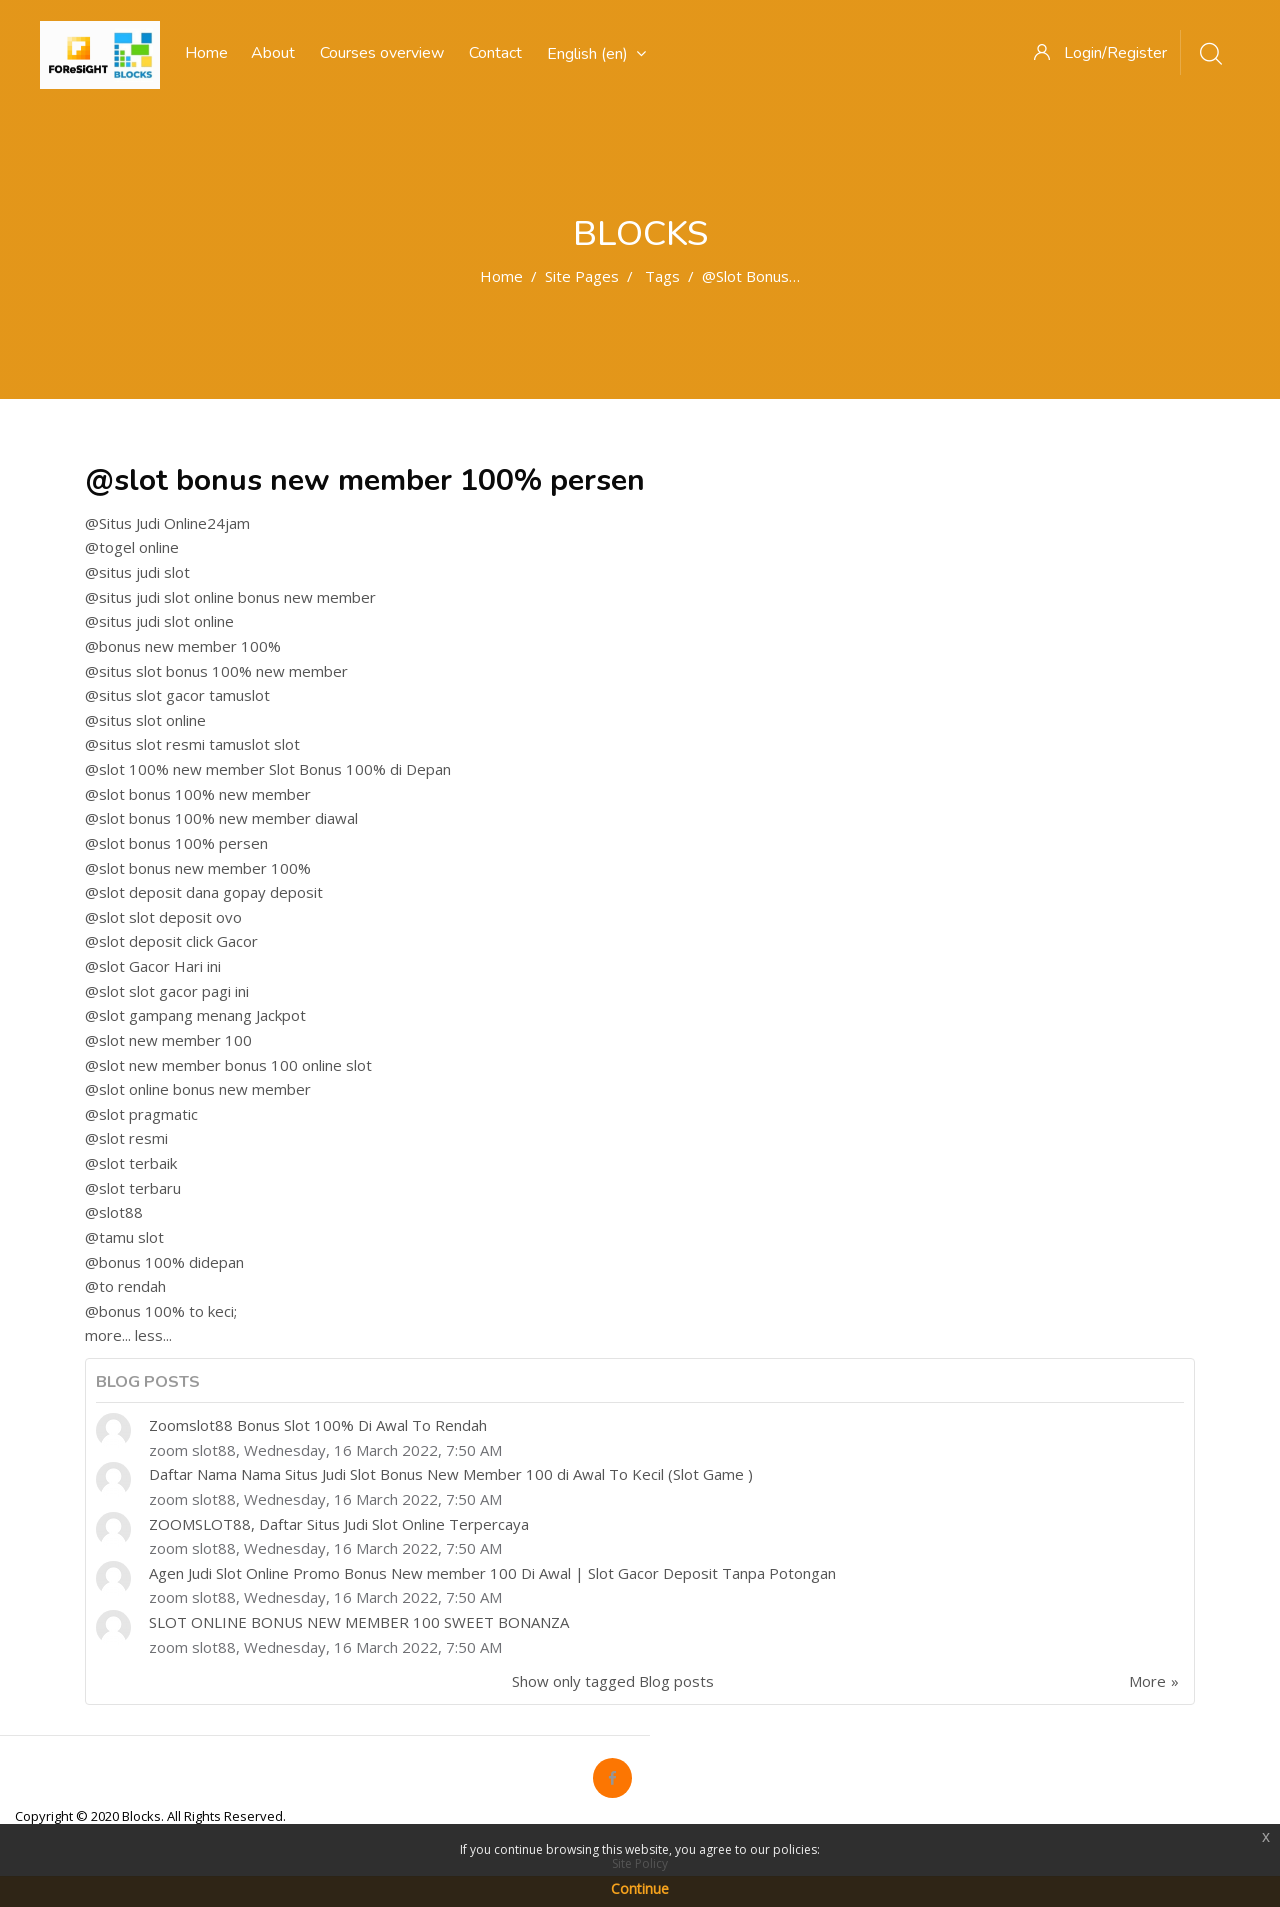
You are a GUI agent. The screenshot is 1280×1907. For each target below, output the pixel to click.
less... (153, 1335)
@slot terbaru (133, 1188)
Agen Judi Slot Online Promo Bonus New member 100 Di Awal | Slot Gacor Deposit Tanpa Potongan (492, 1573)
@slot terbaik (131, 1163)
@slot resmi (126, 1138)
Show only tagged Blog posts (613, 1681)
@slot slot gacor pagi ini (167, 991)
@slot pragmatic (141, 1114)
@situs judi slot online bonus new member (230, 597)
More (1147, 1681)
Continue (640, 1888)
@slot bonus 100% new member (198, 794)
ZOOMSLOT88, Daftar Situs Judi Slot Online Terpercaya (339, 1524)
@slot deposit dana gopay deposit (204, 892)
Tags (662, 276)
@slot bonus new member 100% (198, 868)
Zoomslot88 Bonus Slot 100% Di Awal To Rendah (318, 1425)
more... (108, 1335)
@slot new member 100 (168, 1040)
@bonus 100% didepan (164, 1262)
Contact (495, 53)
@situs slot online (145, 720)
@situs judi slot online (159, 621)
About (273, 53)
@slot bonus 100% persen (176, 843)
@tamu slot (124, 1237)
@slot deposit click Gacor (171, 941)
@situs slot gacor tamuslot (177, 695)
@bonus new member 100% (183, 646)
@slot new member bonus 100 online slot (228, 1065)
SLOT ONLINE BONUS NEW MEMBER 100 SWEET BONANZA (359, 1622)
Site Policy (640, 1863)
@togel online (132, 547)
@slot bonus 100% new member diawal (221, 818)
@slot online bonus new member (198, 1089)
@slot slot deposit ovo (163, 917)
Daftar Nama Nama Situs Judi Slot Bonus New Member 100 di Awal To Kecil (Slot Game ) (451, 1474)
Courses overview (382, 53)
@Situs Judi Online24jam (167, 523)
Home (501, 276)
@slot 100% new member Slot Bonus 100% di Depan (268, 769)
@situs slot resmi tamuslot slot (192, 744)
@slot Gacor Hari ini (153, 966)
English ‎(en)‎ (596, 54)
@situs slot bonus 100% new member (216, 671)
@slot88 (114, 1212)
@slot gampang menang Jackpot (195, 1015)
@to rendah (125, 1286)
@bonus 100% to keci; (161, 1311)
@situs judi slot (137, 572)
